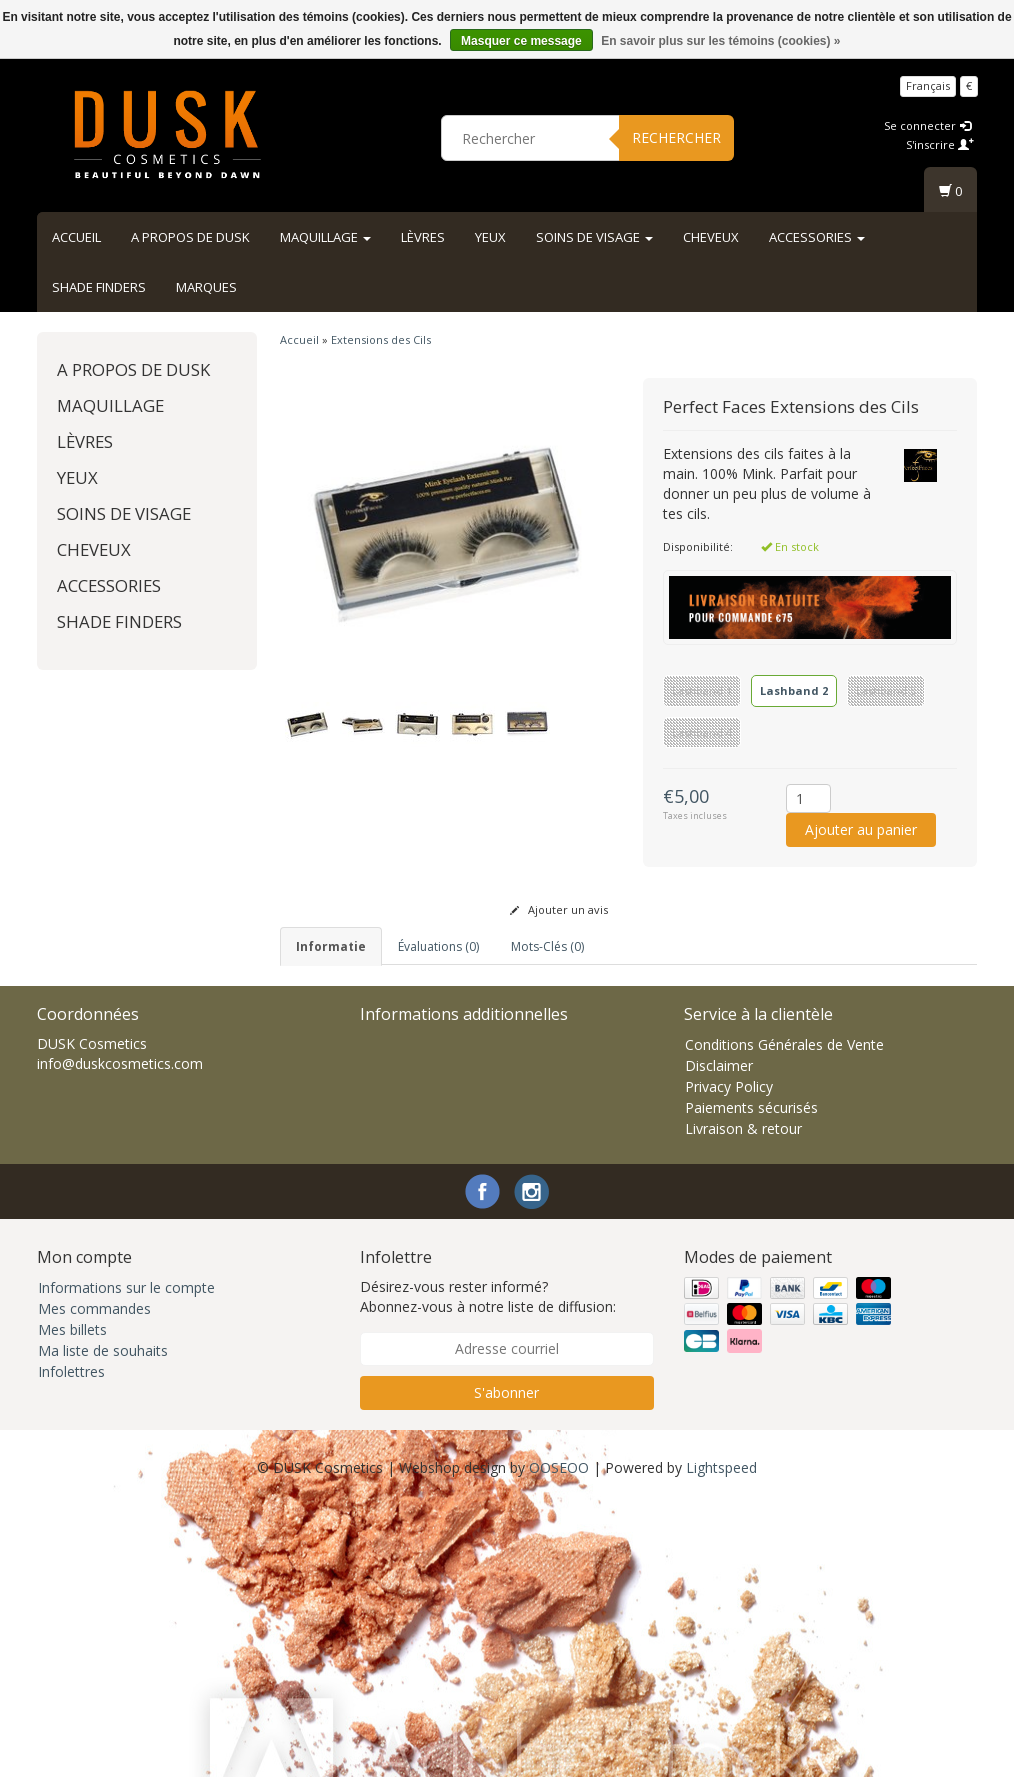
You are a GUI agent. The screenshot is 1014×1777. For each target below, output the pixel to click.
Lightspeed (721, 1739)
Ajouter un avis (559, 909)
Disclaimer (719, 1337)
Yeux (490, 237)
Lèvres (423, 237)
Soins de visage (594, 237)
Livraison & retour (743, 1400)
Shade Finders (99, 287)
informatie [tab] (331, 946)
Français (928, 85)
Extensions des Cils (381, 339)
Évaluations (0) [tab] (438, 946)
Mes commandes (94, 1580)
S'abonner (506, 1664)
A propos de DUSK (190, 237)
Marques (206, 287)
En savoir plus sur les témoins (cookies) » (720, 41)
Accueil (76, 237)
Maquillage (325, 237)
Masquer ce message (521, 41)
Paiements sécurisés (751, 1379)
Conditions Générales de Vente (784, 1316)
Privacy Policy (729, 1358)
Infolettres (71, 1643)
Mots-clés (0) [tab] (547, 946)
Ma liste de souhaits (103, 1622)
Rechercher (676, 137)
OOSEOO (559, 1739)
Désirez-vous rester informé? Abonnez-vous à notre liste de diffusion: (488, 1568)
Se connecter (927, 125)
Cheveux (711, 237)
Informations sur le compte (126, 1559)
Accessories (817, 237)
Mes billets (72, 1601)
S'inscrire (940, 144)
